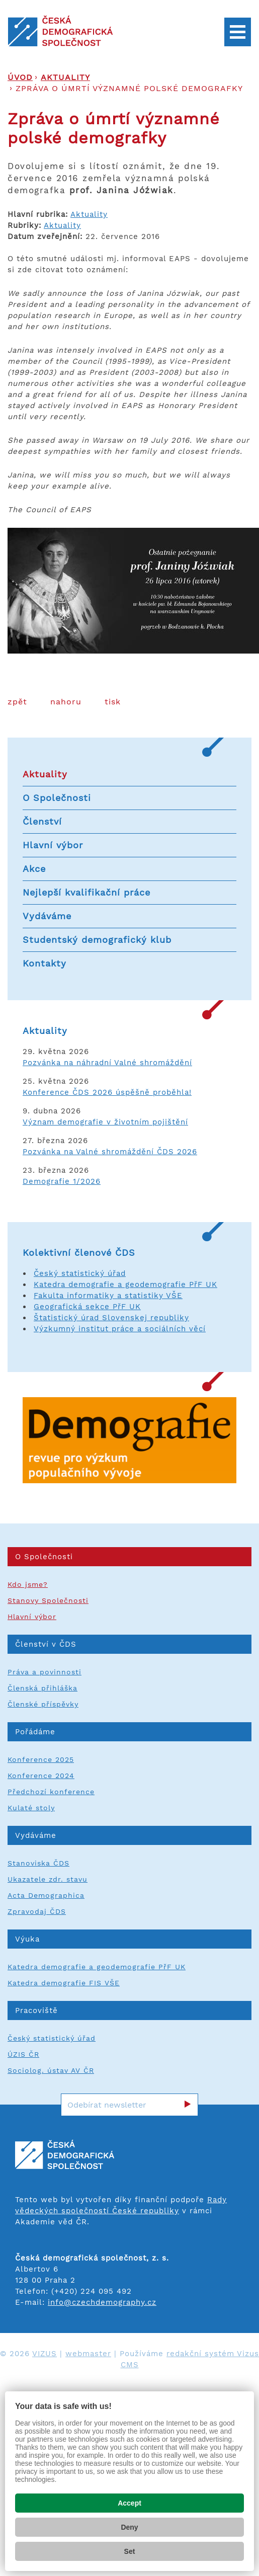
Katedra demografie (76, 1284)
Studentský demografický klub (97, 939)
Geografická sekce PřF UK (87, 1306)
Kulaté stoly (31, 1808)
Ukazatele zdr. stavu (48, 1879)
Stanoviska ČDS (38, 1863)
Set (129, 2551)
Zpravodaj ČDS (37, 1911)
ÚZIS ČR (23, 2054)
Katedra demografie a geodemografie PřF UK (97, 1967)
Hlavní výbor (53, 845)
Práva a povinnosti (44, 1672)
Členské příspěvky (43, 1704)
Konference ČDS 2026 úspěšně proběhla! (107, 1092)
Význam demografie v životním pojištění (105, 1121)
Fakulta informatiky (75, 1295)
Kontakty (44, 963)
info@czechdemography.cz (102, 2302)
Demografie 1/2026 (62, 1181)
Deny (129, 2527)
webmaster (88, 2353)
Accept (129, 2503)
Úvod (20, 77)
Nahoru (65, 701)
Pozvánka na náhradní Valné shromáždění (107, 1062)
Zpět (17, 701)
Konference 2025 (41, 1759)
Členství (42, 821)
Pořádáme (35, 1731)
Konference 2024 (41, 1776)
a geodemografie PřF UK (167, 1284)
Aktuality (65, 77)
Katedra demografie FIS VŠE (64, 1983)
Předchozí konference (51, 1792)
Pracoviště (36, 2010)
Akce (34, 868)
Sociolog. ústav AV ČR (51, 2070)
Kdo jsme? (28, 1584)
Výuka (27, 1939)
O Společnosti (57, 797)
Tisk (113, 701)
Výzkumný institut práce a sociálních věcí (120, 1328)
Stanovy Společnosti (48, 1600)
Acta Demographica (46, 1895)
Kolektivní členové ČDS (79, 1252)
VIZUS (44, 2353)
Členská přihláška (42, 1688)
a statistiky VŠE (150, 1295)
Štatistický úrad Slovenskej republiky (111, 1317)
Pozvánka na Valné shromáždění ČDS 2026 (110, 1151)
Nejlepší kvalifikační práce (86, 892)
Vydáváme (47, 916)
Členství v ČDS (45, 1644)
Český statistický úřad (80, 1273)
